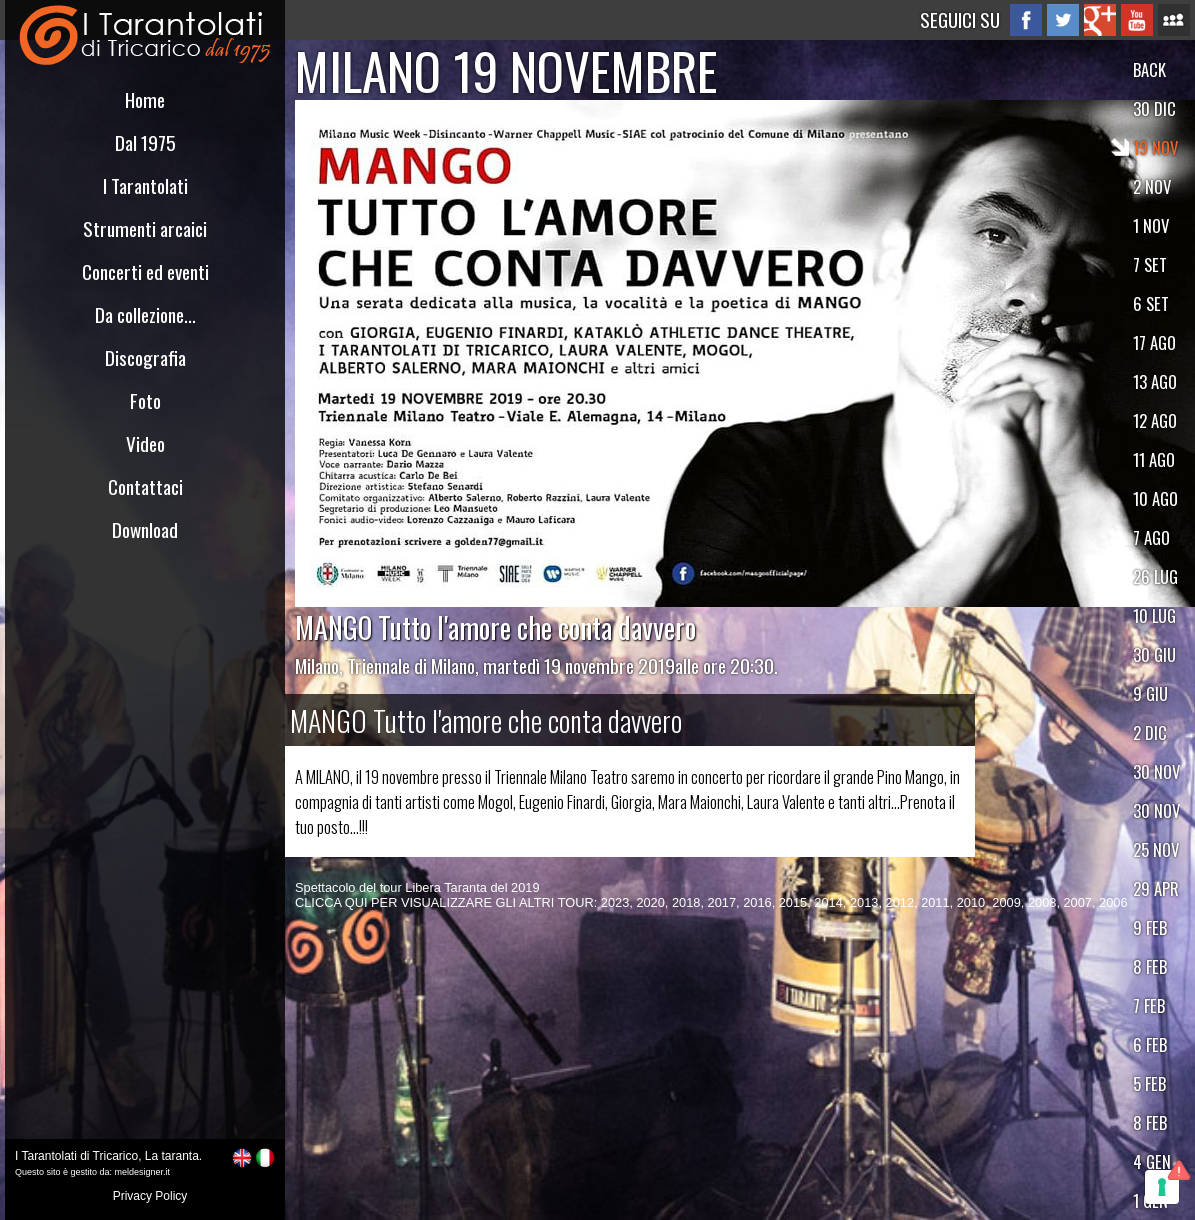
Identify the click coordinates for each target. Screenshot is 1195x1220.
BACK (1149, 69)
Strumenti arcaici (145, 228)
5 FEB (1149, 1083)
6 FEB (1150, 1044)
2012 (900, 902)
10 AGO (1155, 498)
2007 (1078, 902)
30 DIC (1154, 108)
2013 (864, 902)
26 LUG (1155, 576)
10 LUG (1154, 615)
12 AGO (1155, 420)
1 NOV (1151, 225)
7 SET (1150, 264)
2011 (935, 902)
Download (145, 529)
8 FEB (1150, 966)
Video (145, 443)
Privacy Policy (150, 1196)
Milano (317, 665)
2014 (828, 902)
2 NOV (1152, 186)
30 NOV (1156, 771)
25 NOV (1156, 849)
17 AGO (1154, 342)
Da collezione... (145, 314)
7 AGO (1151, 537)
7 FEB (1149, 1005)
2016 (757, 902)
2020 (650, 902)
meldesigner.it (143, 1172)
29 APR (1156, 888)
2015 (793, 902)
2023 (615, 902)
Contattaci (145, 486)
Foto (145, 400)
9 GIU (1150, 693)
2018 (686, 902)
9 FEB (1150, 927)
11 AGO (1154, 459)
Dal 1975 (145, 142)
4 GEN (1152, 1161)
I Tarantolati (145, 185)
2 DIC (1150, 732)
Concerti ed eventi (145, 271)
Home (145, 99)
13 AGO (1155, 381)
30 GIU (1154, 654)
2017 (722, 902)
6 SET (1151, 303)
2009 (1006, 902)
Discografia (145, 357)
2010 (971, 902)
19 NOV (1155, 147)
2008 (1042, 902)
